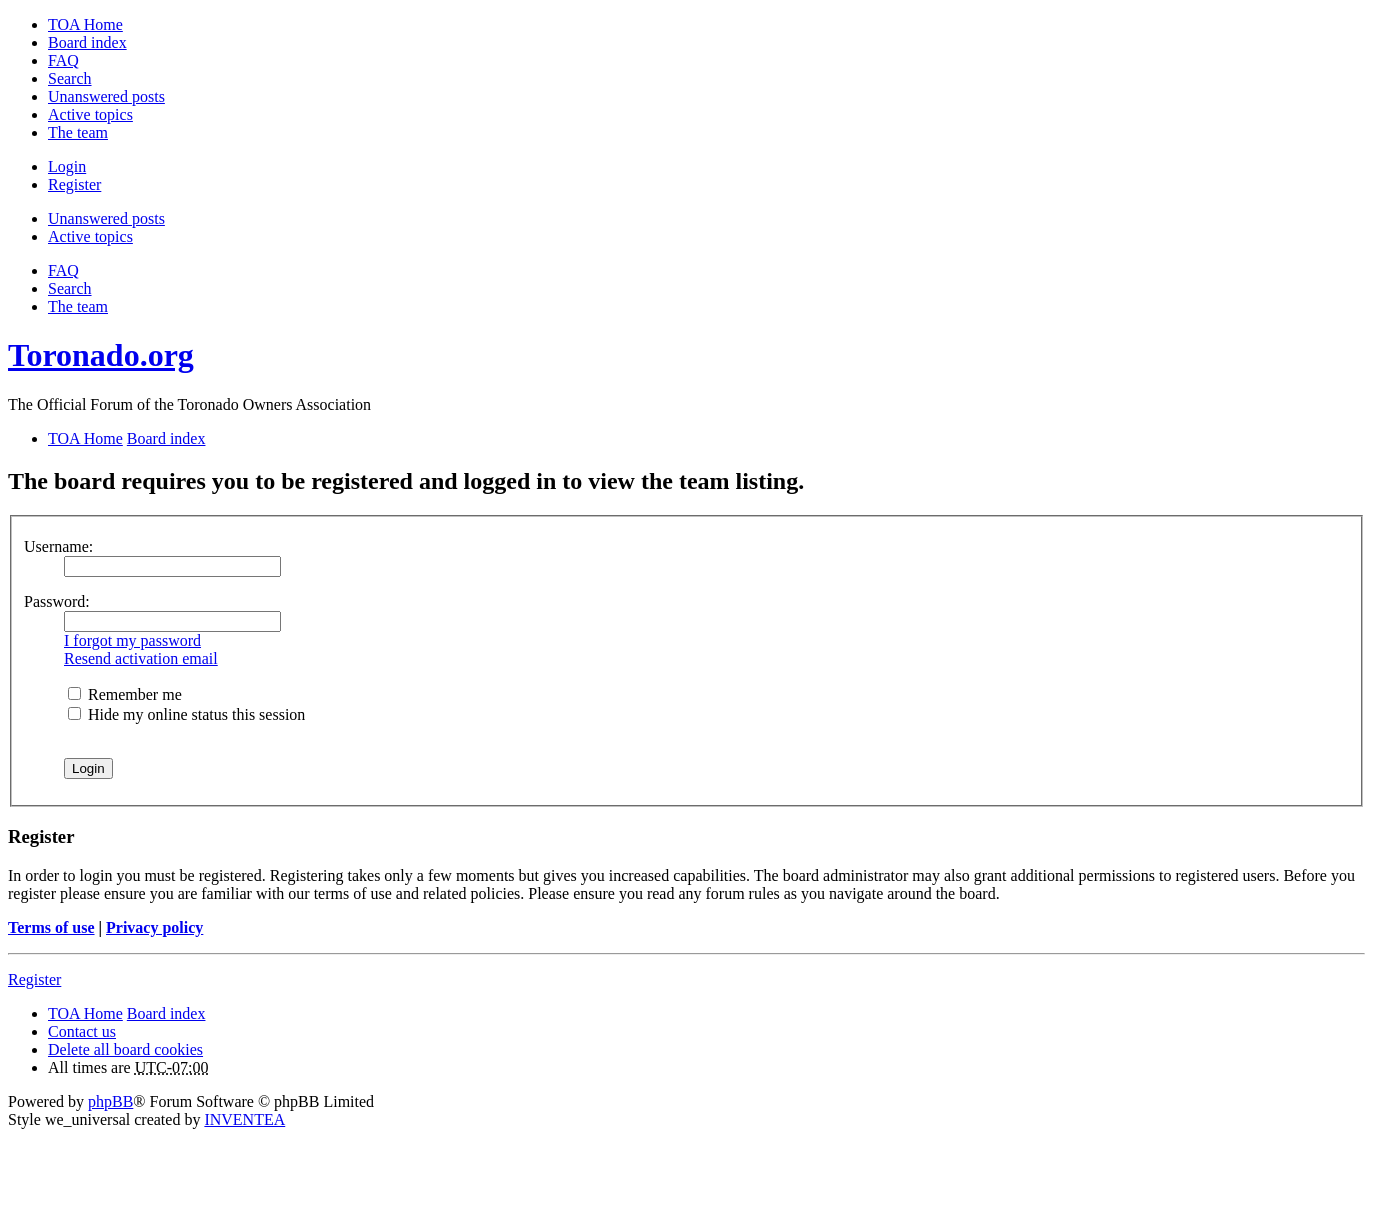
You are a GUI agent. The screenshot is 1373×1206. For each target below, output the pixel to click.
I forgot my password (132, 640)
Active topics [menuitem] (90, 114)
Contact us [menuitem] (82, 1031)
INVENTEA (244, 1119)
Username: (58, 546)
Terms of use (51, 927)
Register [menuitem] (74, 184)
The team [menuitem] (78, 132)
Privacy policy (154, 927)
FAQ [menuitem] (63, 60)
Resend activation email (141, 658)
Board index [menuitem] (87, 42)
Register (34, 979)
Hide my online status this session (186, 714)
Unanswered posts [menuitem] (106, 96)
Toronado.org (101, 355)
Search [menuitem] (70, 78)
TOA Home (85, 1013)
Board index (166, 1013)
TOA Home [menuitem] (85, 24)
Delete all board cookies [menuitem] (125, 1049)
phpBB (110, 1101)
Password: (57, 601)
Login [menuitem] (67, 166)
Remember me (125, 694)
